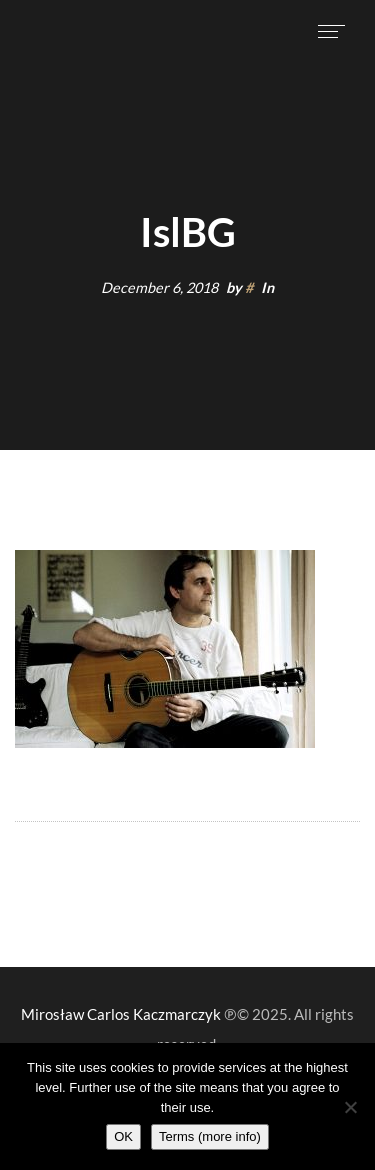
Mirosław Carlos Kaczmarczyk (121, 1014)
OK (123, 1136)
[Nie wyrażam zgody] (350, 1107)
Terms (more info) (210, 1136)
